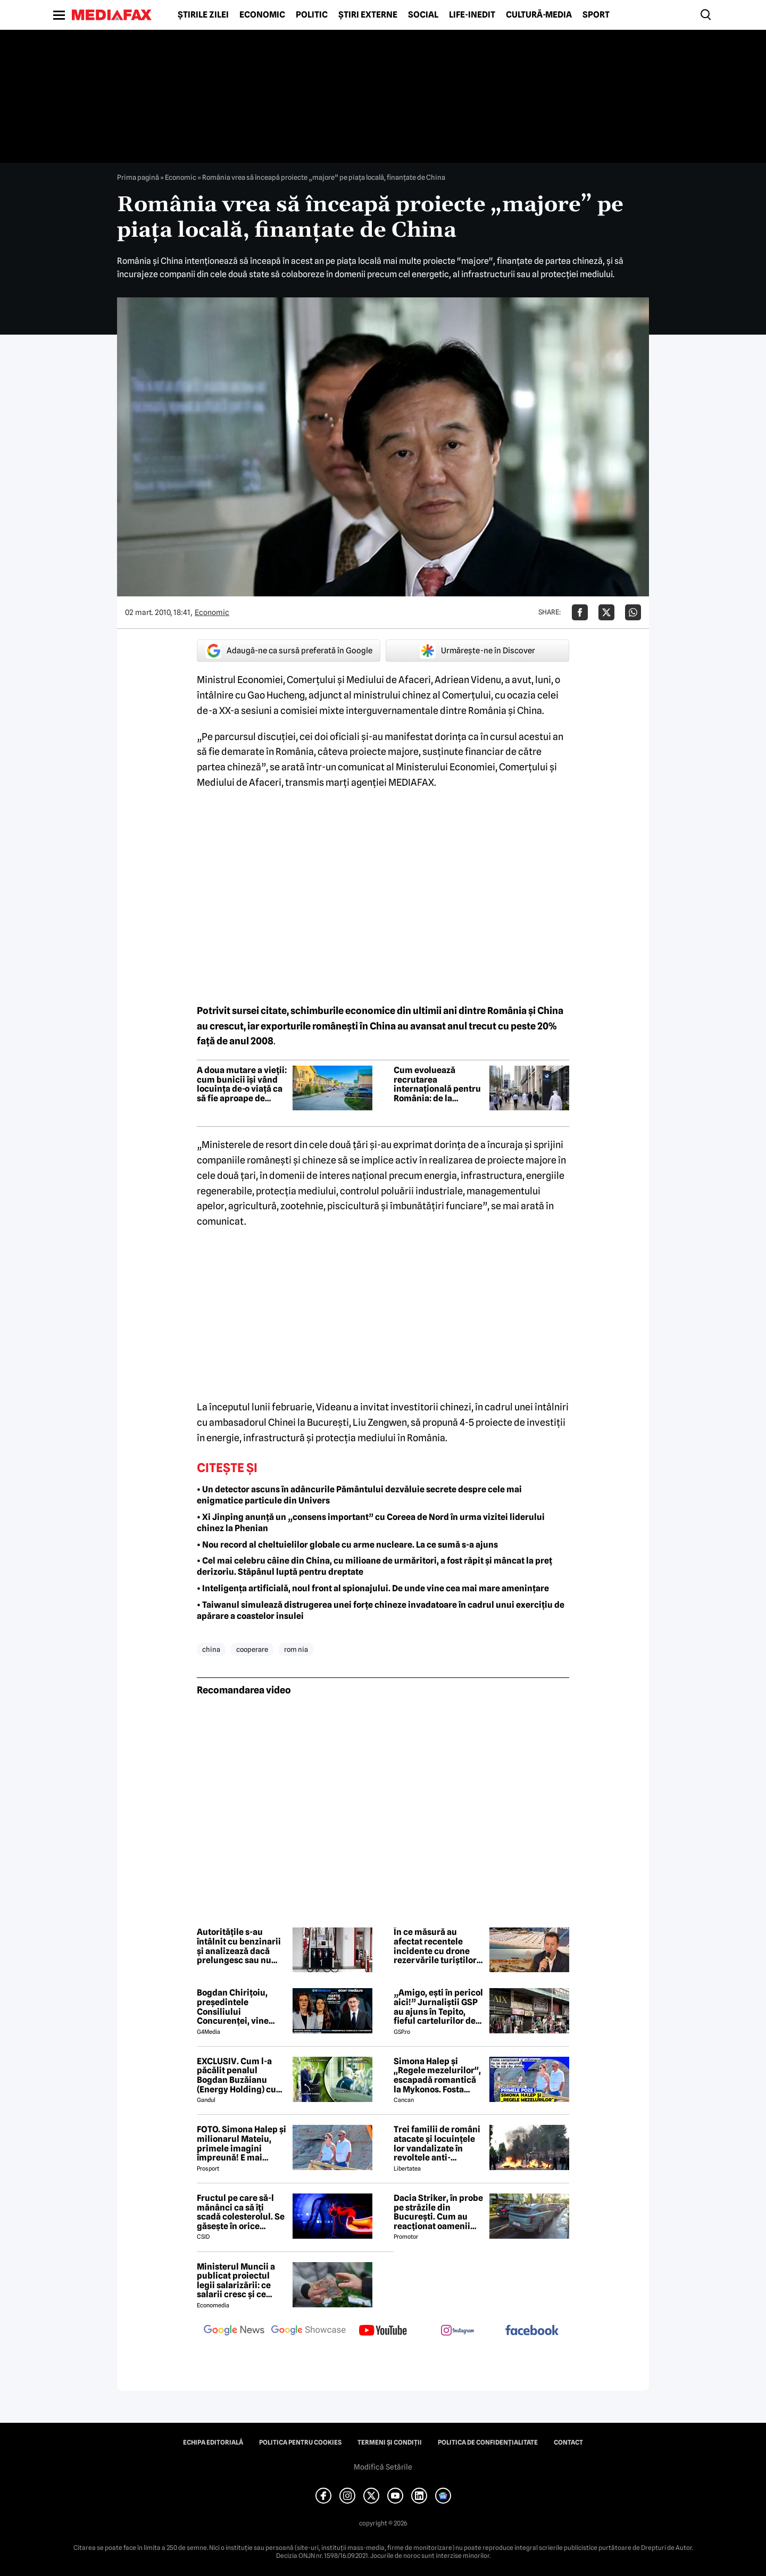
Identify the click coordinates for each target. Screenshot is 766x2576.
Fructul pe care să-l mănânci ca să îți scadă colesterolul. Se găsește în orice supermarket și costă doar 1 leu (241, 2212)
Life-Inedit (472, 15)
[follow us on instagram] (457, 2331)
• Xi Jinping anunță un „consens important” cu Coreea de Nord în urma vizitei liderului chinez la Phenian (371, 1522)
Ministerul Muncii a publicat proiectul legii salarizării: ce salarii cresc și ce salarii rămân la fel (236, 2280)
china (211, 1649)
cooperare (252, 1649)
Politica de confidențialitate (488, 2442)
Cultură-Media (539, 15)
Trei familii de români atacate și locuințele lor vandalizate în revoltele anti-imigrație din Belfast (437, 2143)
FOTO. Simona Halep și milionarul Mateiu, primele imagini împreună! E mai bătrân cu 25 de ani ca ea (241, 2143)
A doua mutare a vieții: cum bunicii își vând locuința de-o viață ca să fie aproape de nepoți (242, 1084)
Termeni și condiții (389, 2442)
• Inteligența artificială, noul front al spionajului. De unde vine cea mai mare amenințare (373, 1588)
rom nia (296, 1649)
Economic (262, 15)
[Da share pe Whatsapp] (633, 612)
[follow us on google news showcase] (308, 2331)
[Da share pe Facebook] (580, 612)
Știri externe (367, 15)
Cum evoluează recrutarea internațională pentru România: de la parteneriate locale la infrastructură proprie (439, 1084)
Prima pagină (138, 177)
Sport (596, 15)
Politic (312, 15)
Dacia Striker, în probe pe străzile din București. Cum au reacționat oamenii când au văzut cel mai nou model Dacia (438, 2212)
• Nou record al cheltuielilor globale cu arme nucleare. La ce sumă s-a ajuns (347, 1545)
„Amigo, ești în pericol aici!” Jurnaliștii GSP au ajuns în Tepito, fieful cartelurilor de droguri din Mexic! (438, 2006)
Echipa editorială (213, 2442)
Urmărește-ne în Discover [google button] (477, 651)
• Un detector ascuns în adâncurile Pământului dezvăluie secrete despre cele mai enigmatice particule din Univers (359, 1495)
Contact (568, 2442)
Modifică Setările (383, 2467)
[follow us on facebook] (532, 2331)
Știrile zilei (203, 15)
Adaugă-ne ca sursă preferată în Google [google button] (288, 651)
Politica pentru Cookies (300, 2442)
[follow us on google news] (234, 2331)
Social (423, 15)
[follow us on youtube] (383, 2331)
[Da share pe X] (606, 612)
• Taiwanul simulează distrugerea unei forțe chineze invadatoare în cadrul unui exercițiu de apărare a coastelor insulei (380, 1610)
